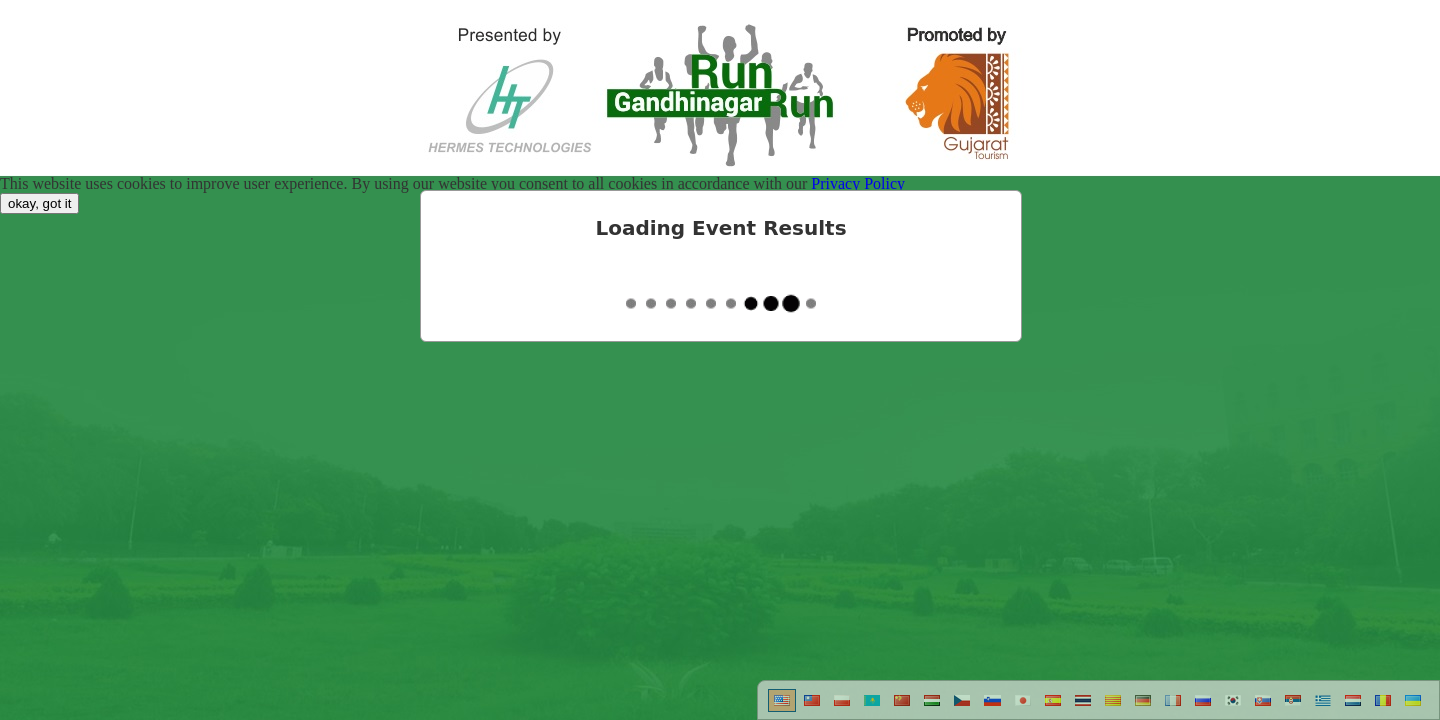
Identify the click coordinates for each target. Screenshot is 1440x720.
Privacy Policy (858, 183)
